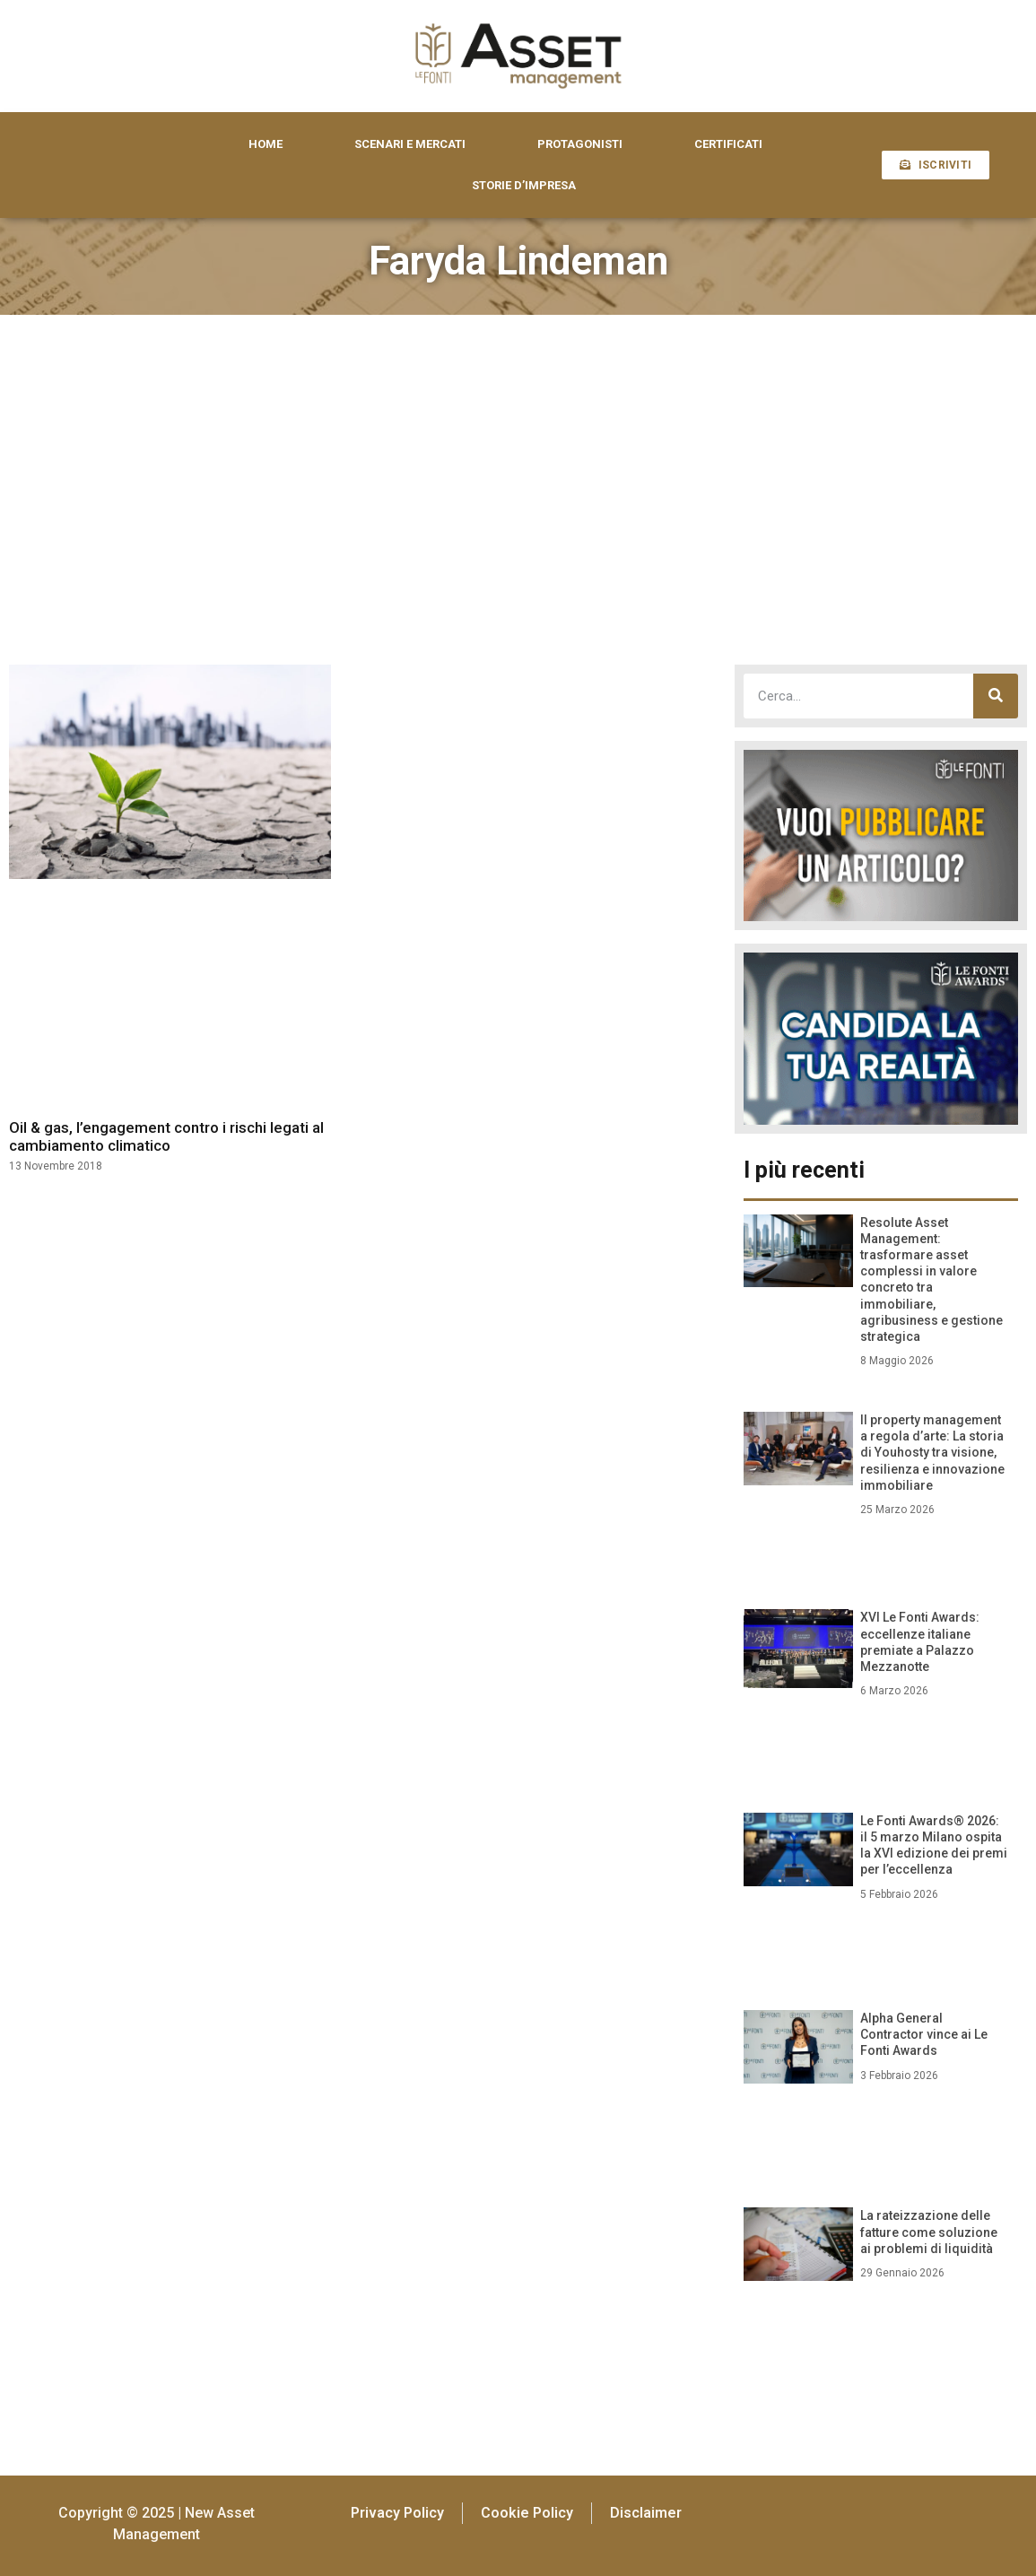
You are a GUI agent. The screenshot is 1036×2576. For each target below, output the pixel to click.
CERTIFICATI (728, 144)
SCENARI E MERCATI (410, 144)
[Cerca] (995, 696)
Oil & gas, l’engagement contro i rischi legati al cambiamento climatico (166, 1136)
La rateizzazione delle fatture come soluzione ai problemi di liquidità (928, 2231)
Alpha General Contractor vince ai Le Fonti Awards (924, 2034)
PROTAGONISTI (579, 144)
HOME (265, 144)
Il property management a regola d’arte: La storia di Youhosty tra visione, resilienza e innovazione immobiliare (932, 1453)
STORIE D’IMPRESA (524, 185)
